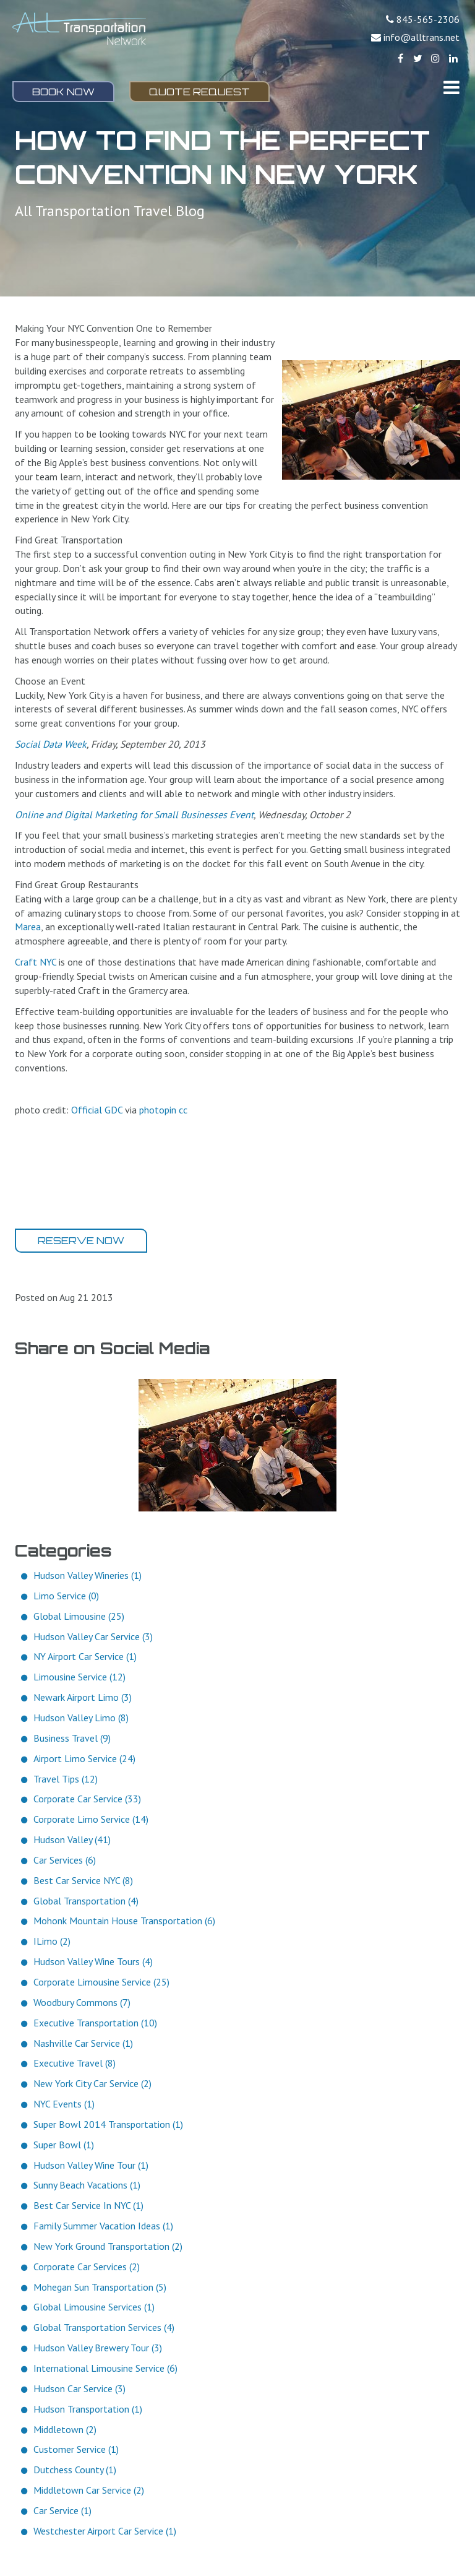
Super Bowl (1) (63, 2144)
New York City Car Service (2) (92, 2083)
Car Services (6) (64, 1860)
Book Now (63, 91)
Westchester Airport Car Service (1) (104, 2531)
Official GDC (96, 1110)
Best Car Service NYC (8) (83, 1880)
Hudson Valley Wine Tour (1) (90, 2165)
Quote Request (199, 91)
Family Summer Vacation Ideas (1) (103, 2225)
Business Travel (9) (72, 1738)
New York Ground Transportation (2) (107, 2246)
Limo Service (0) (66, 1595)
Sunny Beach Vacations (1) (86, 2185)
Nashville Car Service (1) (83, 2043)
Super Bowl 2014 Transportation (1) (108, 2124)
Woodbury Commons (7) (82, 2002)
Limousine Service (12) (79, 1677)
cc (183, 1110)
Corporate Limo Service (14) (90, 1819)
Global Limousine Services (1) (94, 2307)
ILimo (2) (52, 1941)
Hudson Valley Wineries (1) (87, 1575)
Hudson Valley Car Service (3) (93, 1636)
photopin (157, 1110)
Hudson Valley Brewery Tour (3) (97, 2347)
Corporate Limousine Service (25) (101, 1982)
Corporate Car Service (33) (87, 1798)
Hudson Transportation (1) (87, 2409)
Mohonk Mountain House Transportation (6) (124, 1920)
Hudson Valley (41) (72, 1839)
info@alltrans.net (421, 37)
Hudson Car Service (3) (79, 2388)
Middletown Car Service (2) (88, 2490)
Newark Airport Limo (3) (82, 1697)
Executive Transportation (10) (95, 2022)
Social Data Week (51, 744)
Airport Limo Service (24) (84, 1758)
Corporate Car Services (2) (86, 2266)
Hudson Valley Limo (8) (81, 1717)
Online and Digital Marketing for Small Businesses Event (134, 814)
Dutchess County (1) (74, 2469)
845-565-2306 (428, 19)
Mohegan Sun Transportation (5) (99, 2287)
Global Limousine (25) (78, 1616)
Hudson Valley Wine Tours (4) (93, 1961)
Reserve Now (81, 1240)
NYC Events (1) (64, 2104)
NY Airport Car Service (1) (85, 1656)
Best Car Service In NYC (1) (88, 2205)
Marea (28, 926)
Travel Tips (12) (65, 1779)
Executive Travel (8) (74, 2063)
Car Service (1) (62, 2510)
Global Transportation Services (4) (103, 2327)
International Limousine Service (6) (105, 2368)
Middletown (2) (64, 2429)
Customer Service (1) (76, 2449)
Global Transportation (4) (86, 1901)
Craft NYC (35, 962)
